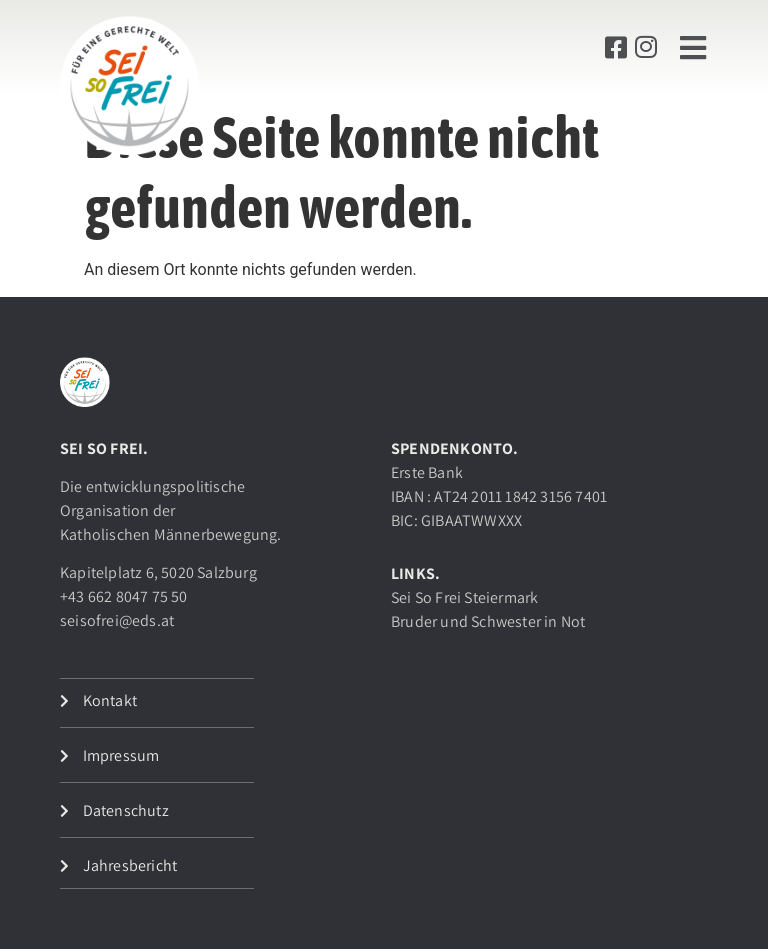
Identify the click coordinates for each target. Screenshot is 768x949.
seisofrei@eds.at (117, 620)
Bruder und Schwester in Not (488, 621)
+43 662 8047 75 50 (124, 596)
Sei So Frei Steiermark (464, 597)
